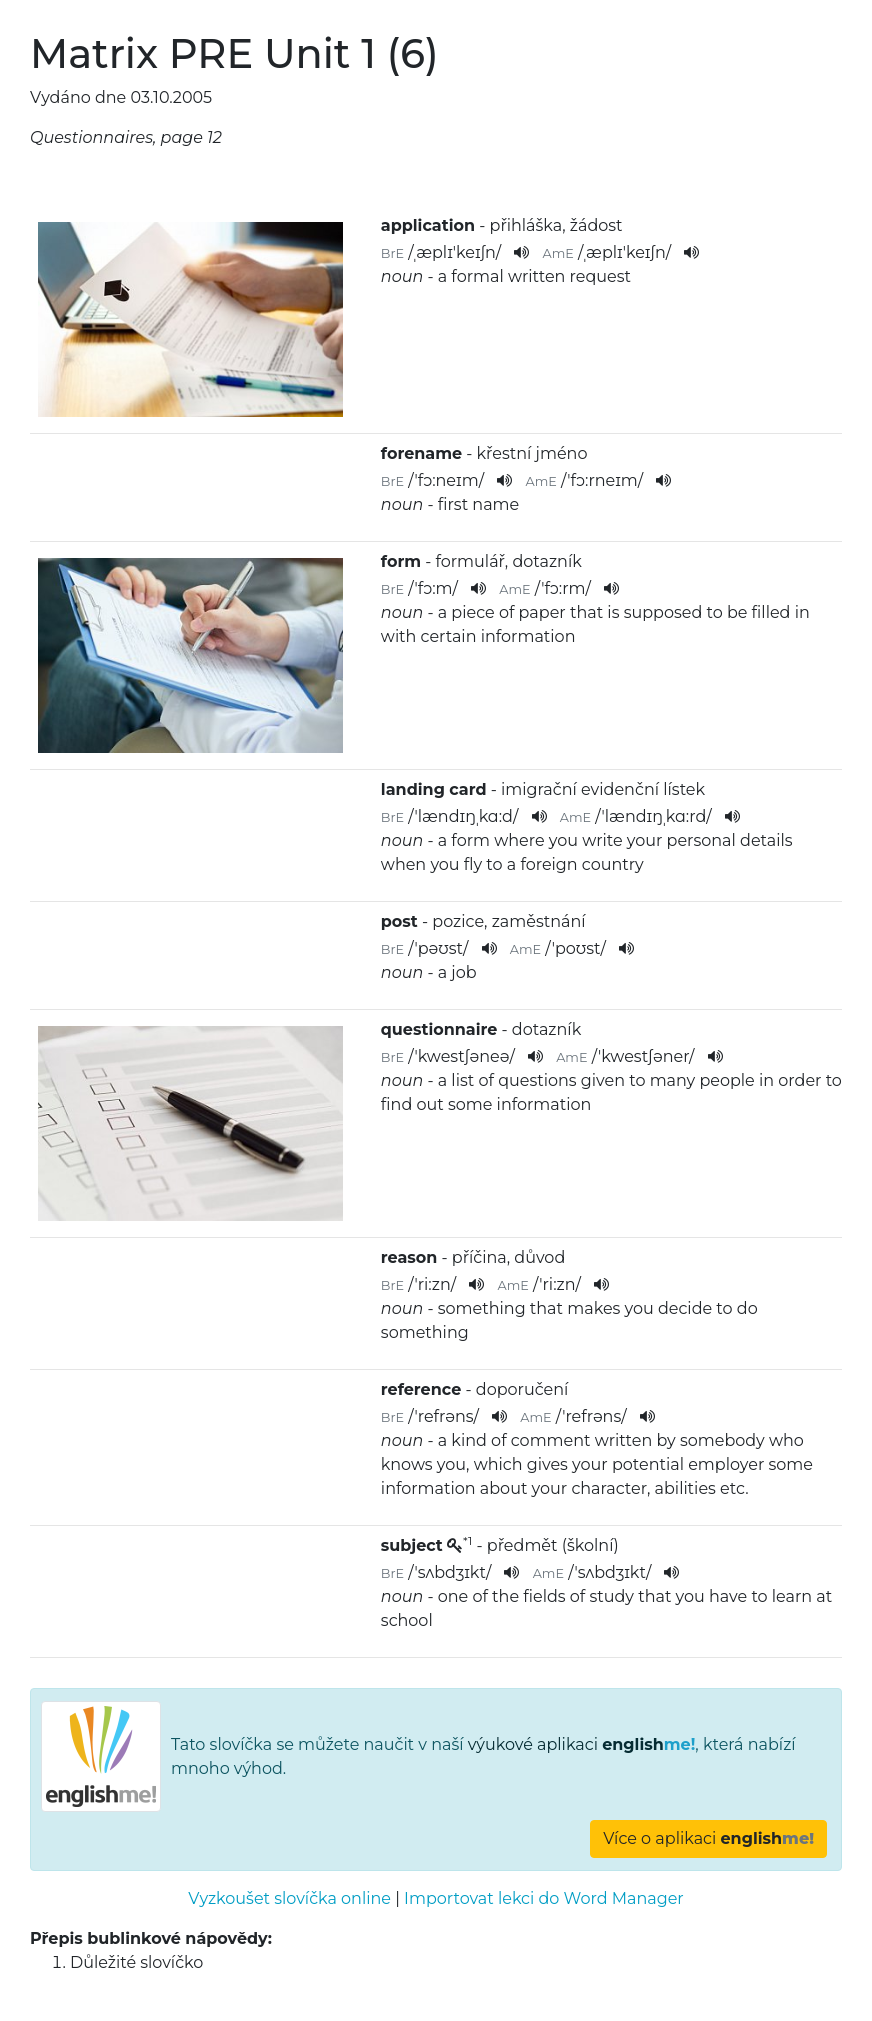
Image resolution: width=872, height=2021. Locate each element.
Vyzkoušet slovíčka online (289, 1898)
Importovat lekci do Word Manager (544, 1898)
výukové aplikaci (582, 1744)
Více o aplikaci (708, 1838)
